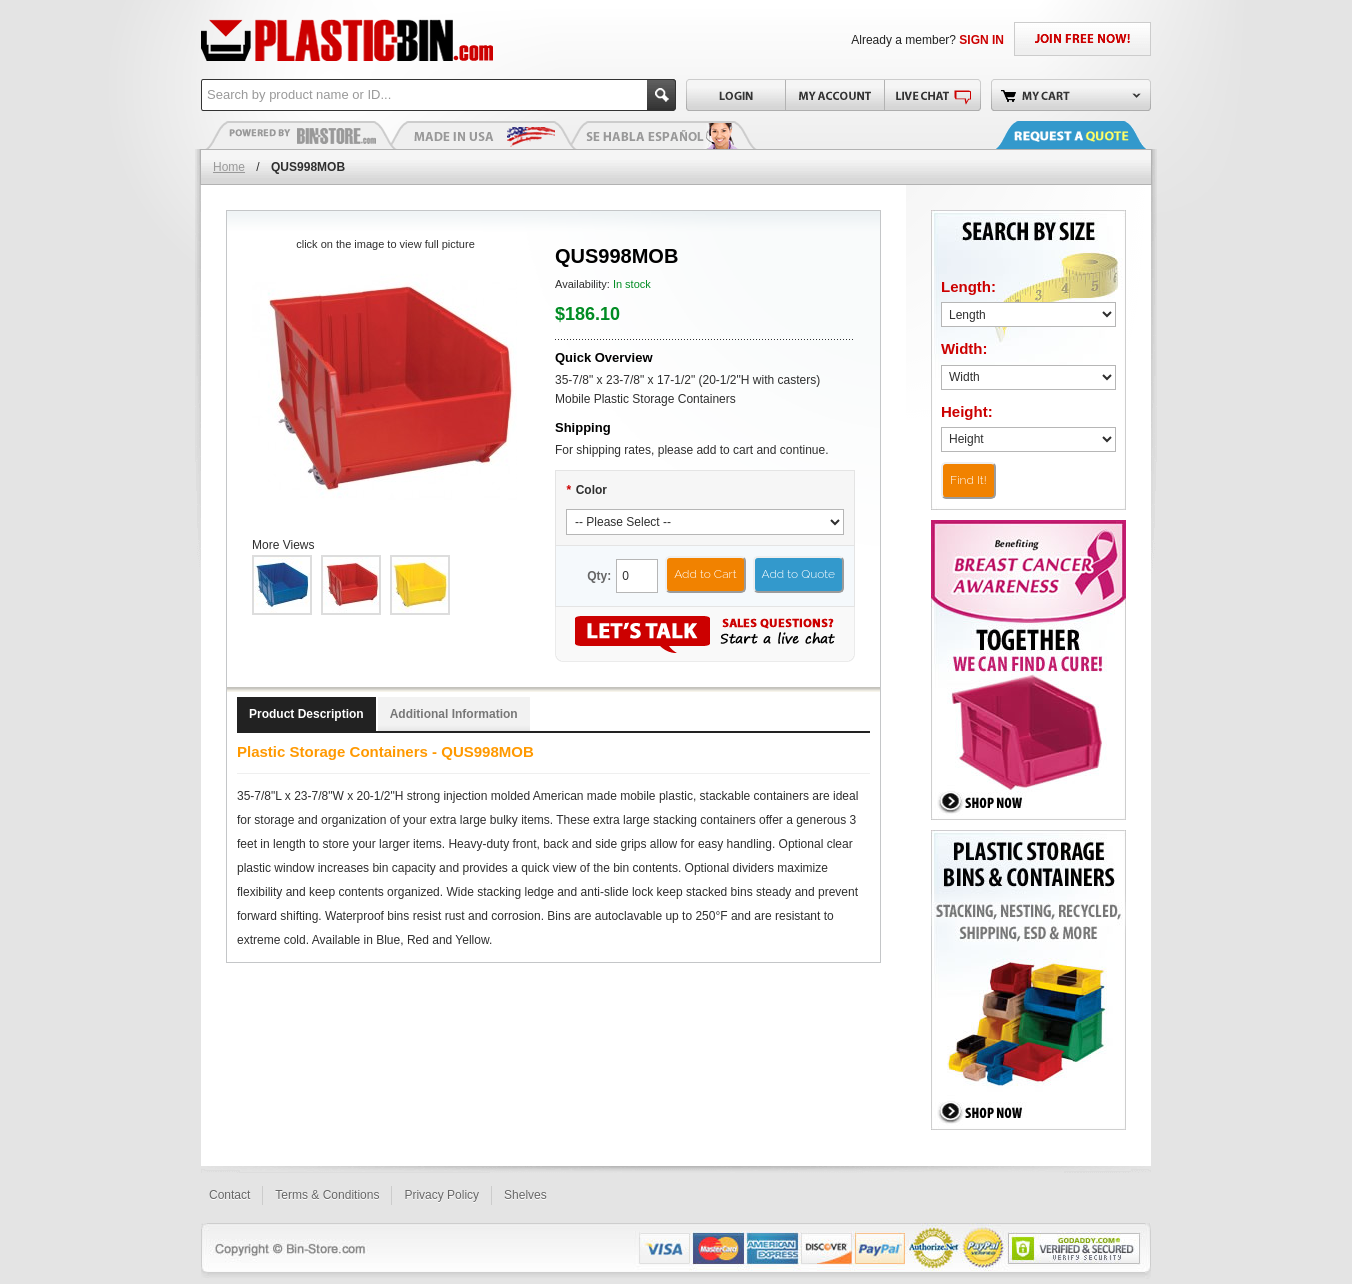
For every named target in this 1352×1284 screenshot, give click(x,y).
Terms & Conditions (327, 1195)
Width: (964, 348)
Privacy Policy (441, 1195)
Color (586, 490)
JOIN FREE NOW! (1082, 39)
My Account (834, 95)
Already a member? (927, 40)
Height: (967, 411)
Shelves (525, 1195)
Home (229, 167)
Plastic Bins (301, 135)
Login (735, 95)
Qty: (599, 576)
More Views (283, 545)
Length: (968, 286)
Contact (229, 1195)
